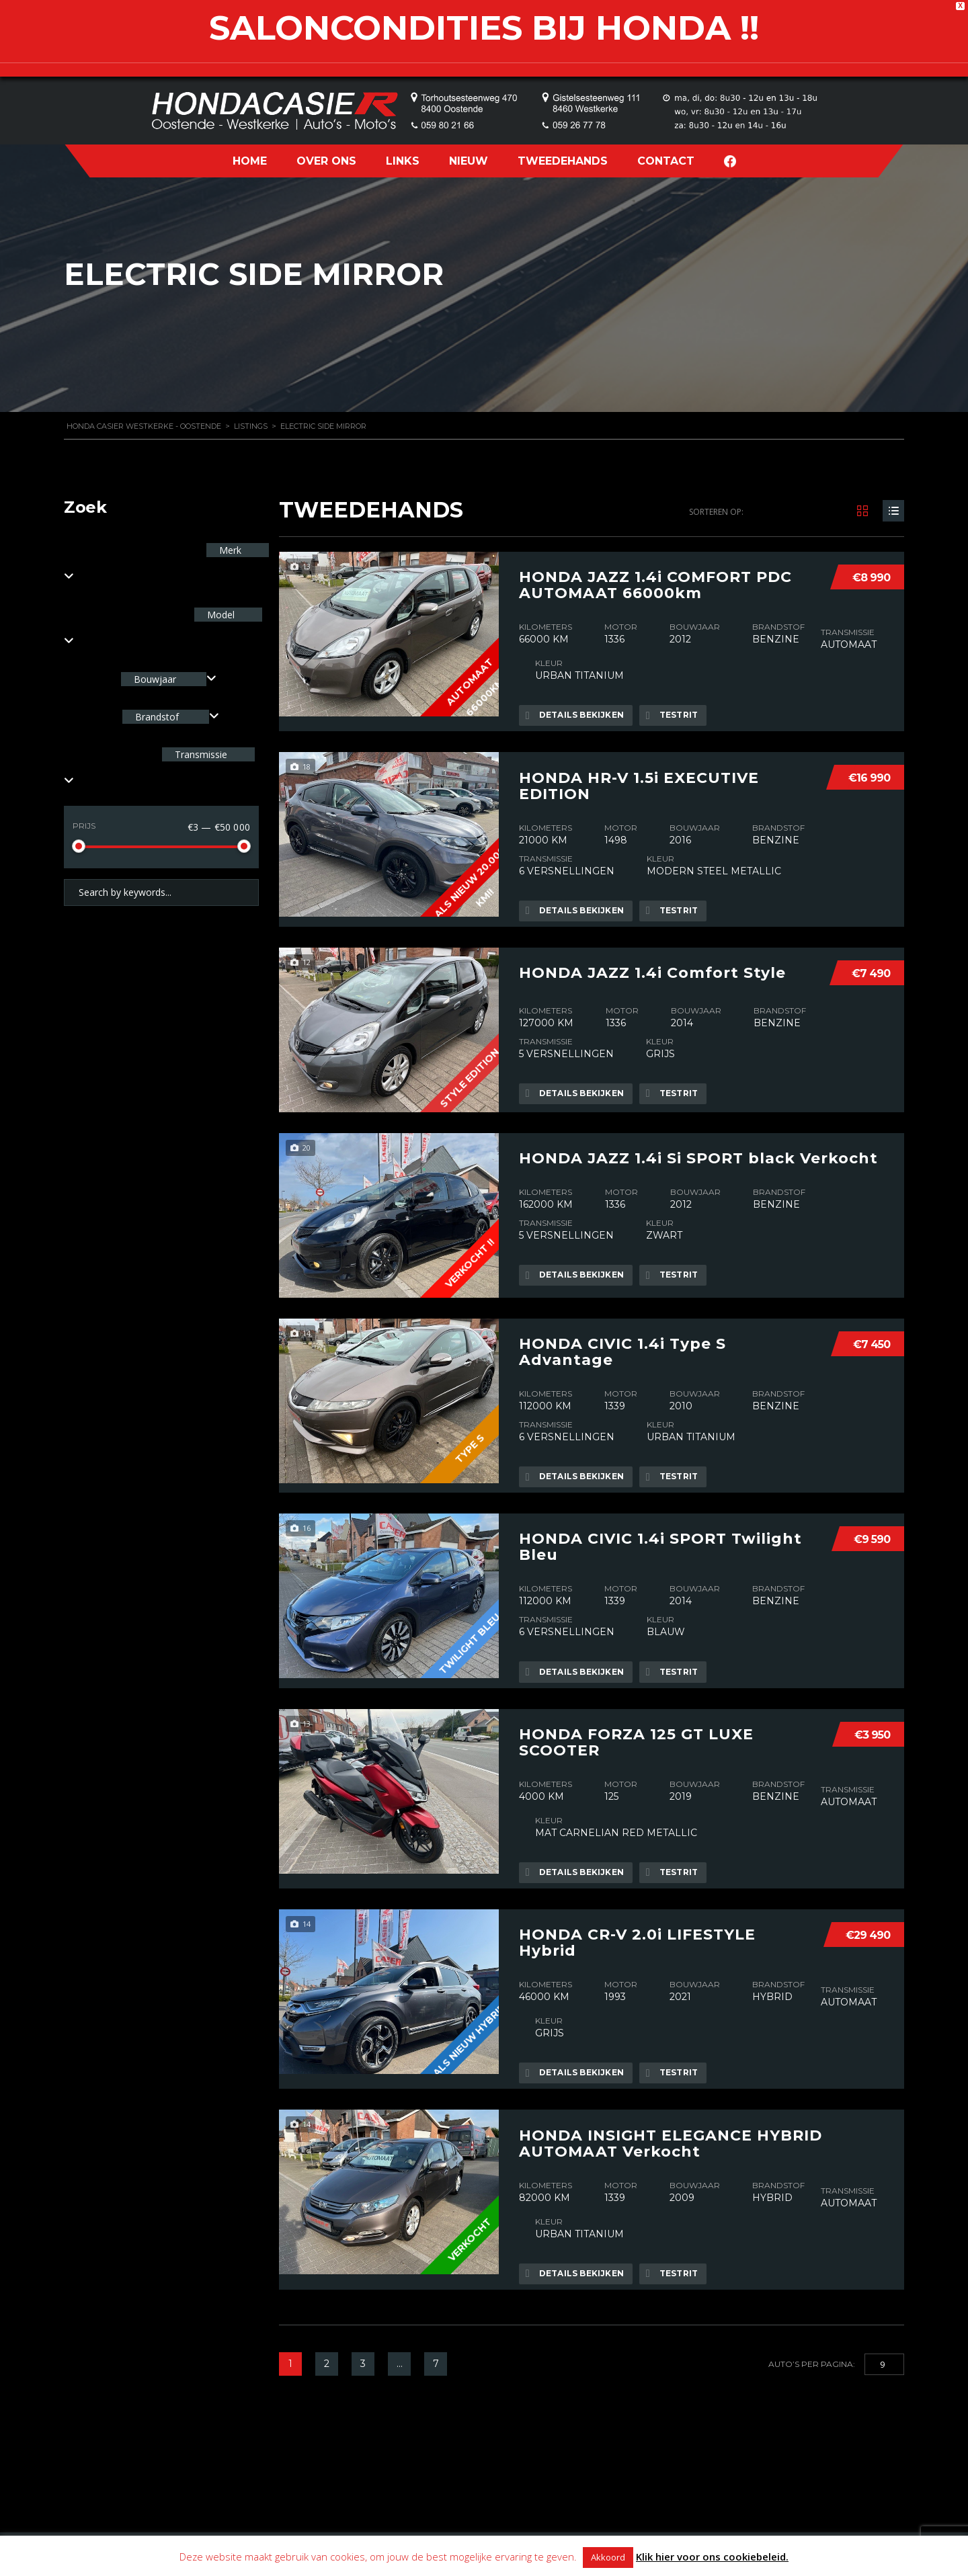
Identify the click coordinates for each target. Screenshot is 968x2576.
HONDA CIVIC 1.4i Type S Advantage (622, 1347)
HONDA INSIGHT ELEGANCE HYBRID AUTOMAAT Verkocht (670, 2132)
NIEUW (468, 161)
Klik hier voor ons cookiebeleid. (712, 2556)
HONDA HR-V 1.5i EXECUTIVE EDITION (639, 783)
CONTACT (665, 161)
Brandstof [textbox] (157, 716)
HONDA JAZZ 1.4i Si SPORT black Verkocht (698, 1154)
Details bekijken (575, 714)
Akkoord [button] (608, 2557)
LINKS (402, 161)
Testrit (673, 714)
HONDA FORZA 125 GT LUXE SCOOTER (636, 1734)
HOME (250, 161)
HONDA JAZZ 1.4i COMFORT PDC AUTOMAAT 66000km (655, 584)
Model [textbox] (219, 614)
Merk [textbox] (228, 550)
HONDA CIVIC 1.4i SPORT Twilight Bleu (660, 1541)
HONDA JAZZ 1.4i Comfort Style (652, 968)
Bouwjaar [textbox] (155, 679)
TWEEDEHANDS (563, 161)
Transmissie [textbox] (199, 754)
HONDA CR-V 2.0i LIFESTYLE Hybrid (637, 1933)
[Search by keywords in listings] (161, 892)
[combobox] (168, 679)
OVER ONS (326, 161)
